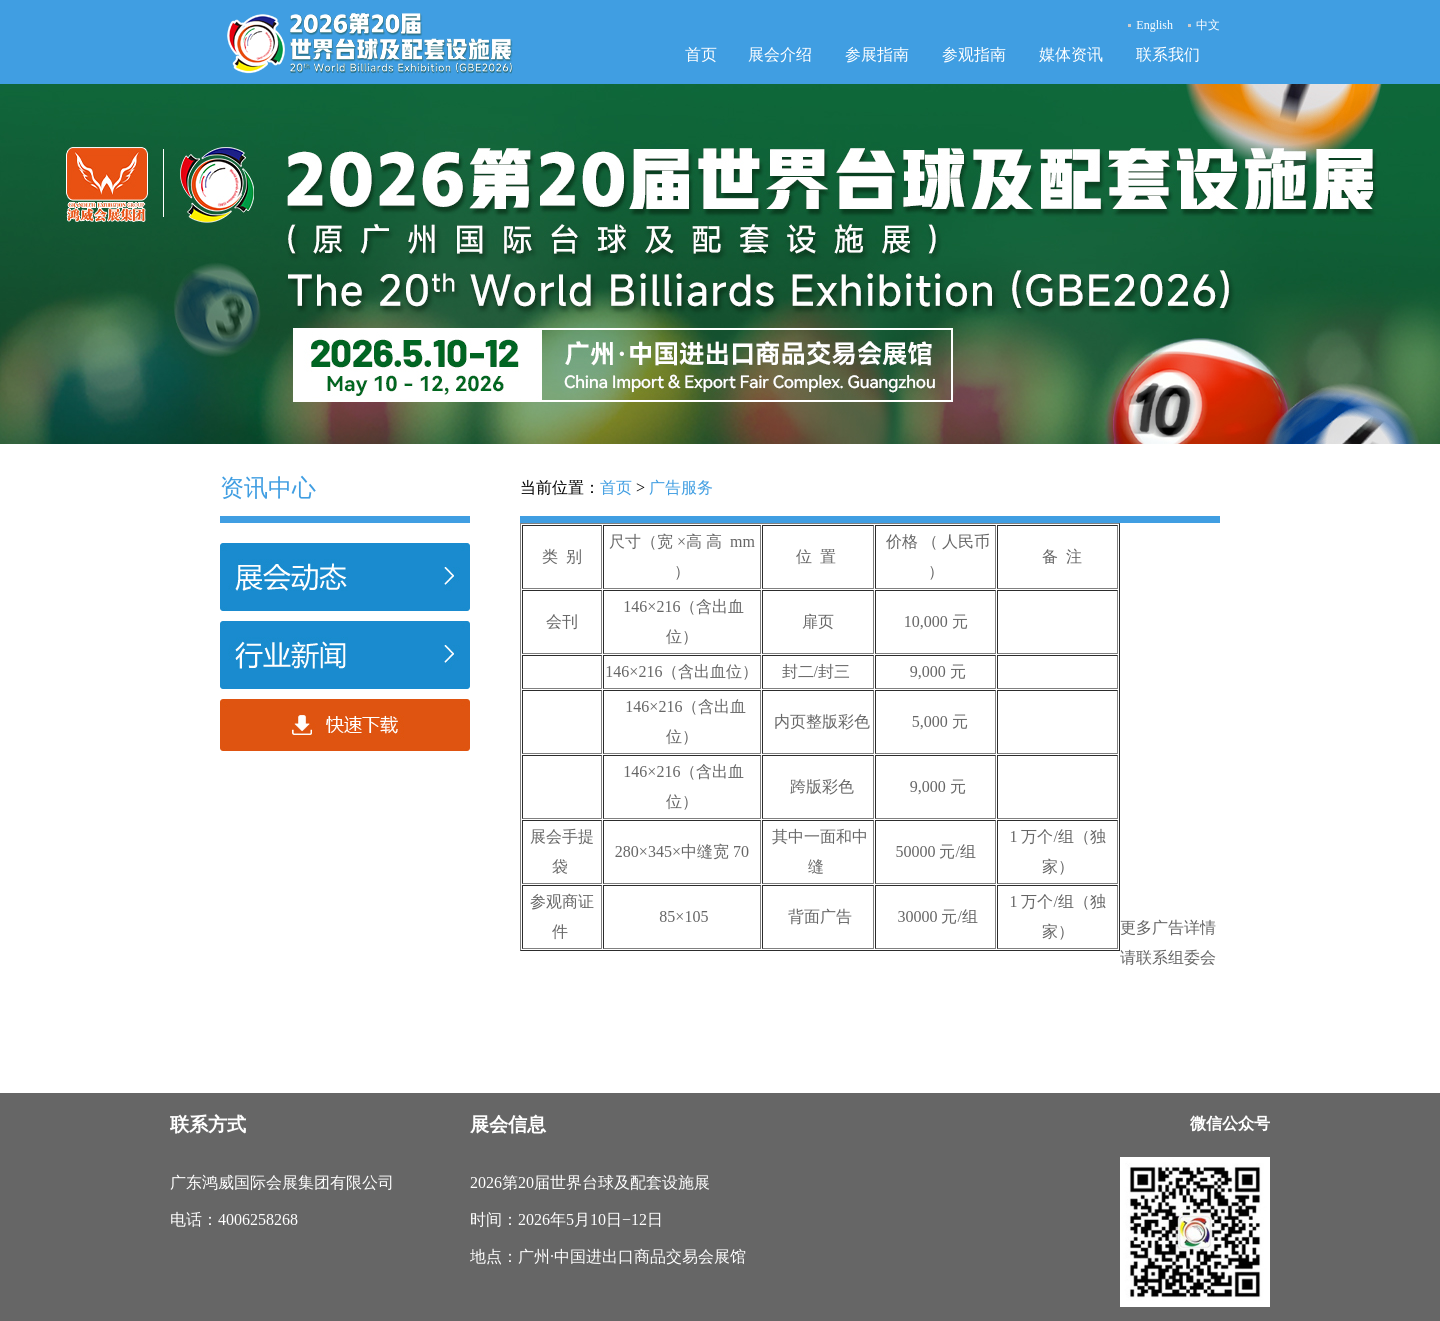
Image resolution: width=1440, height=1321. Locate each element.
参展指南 (877, 54)
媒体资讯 (1071, 54)
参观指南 (974, 54)
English (1154, 25)
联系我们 (1168, 54)
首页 (701, 54)
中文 (1208, 25)
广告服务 (681, 487)
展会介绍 (780, 54)
